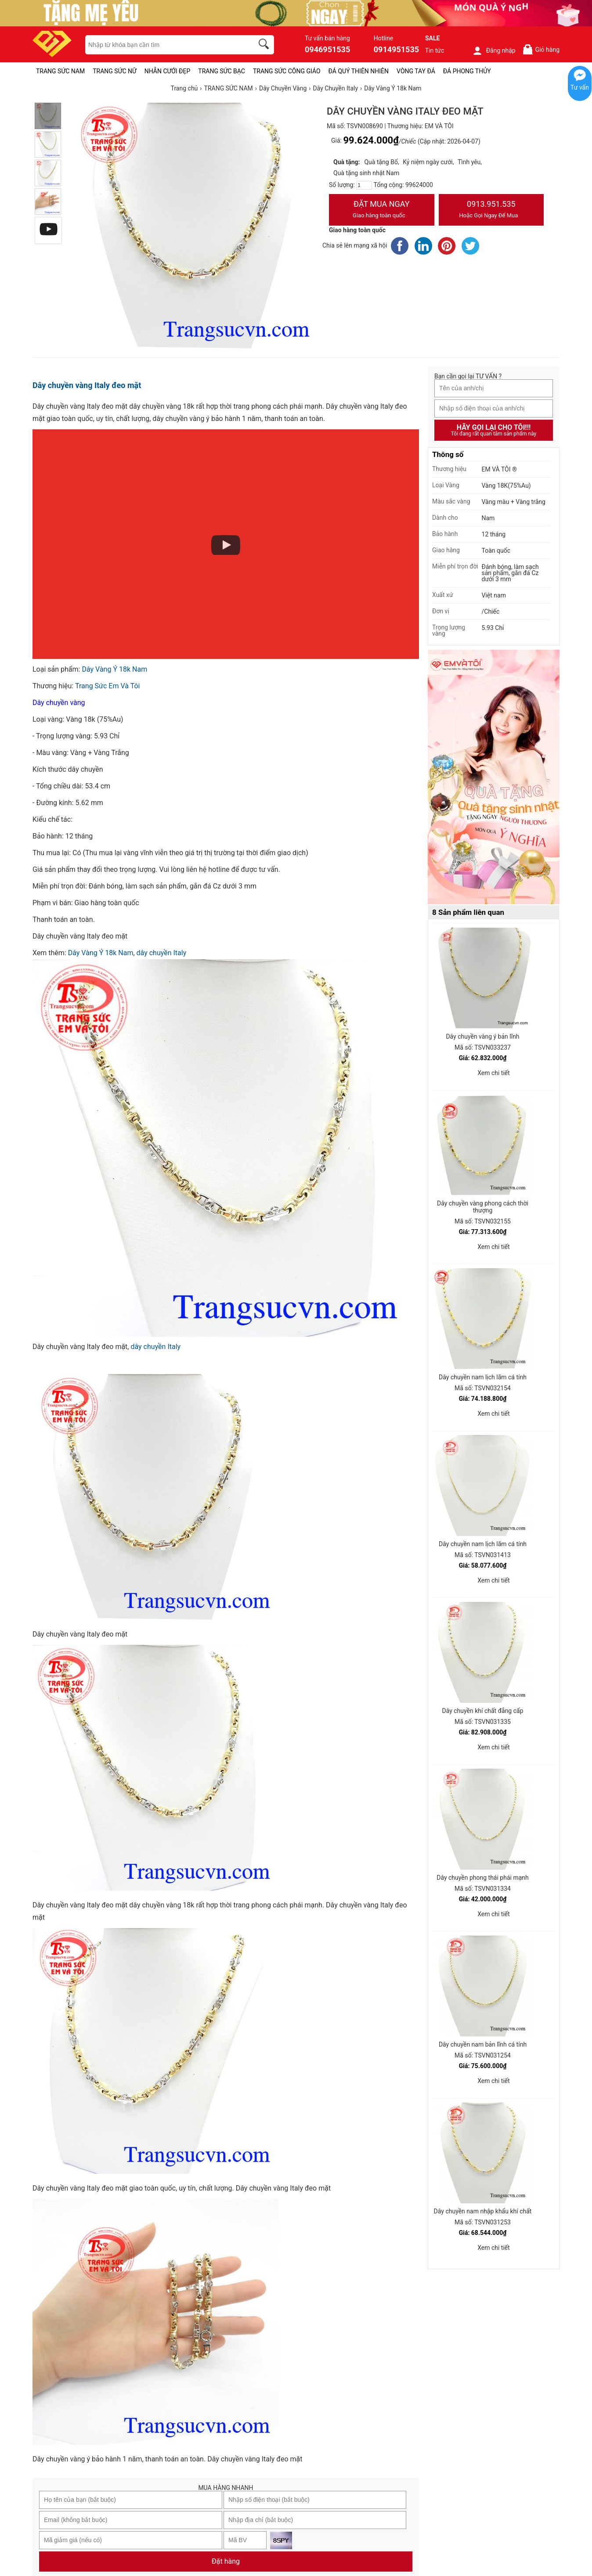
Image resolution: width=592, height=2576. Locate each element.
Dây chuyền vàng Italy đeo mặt (86, 385)
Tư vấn (579, 87)
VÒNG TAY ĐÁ (416, 71)
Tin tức (434, 50)
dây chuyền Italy (155, 1346)
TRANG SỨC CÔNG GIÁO (287, 71)
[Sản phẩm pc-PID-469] (494, 777)
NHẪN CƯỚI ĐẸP (167, 71)
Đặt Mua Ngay (381, 210)
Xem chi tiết (493, 1072)
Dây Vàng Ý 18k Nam (114, 669)
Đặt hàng (226, 2561)
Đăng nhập (494, 50)
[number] (364, 185)
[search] (265, 45)
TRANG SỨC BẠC (221, 71)
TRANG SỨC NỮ (114, 71)
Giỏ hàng (541, 49)
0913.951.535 (491, 210)
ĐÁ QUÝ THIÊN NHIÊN (358, 71)
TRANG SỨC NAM (60, 71)
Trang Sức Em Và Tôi (107, 686)
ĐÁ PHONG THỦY (467, 71)
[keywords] (164, 44)
